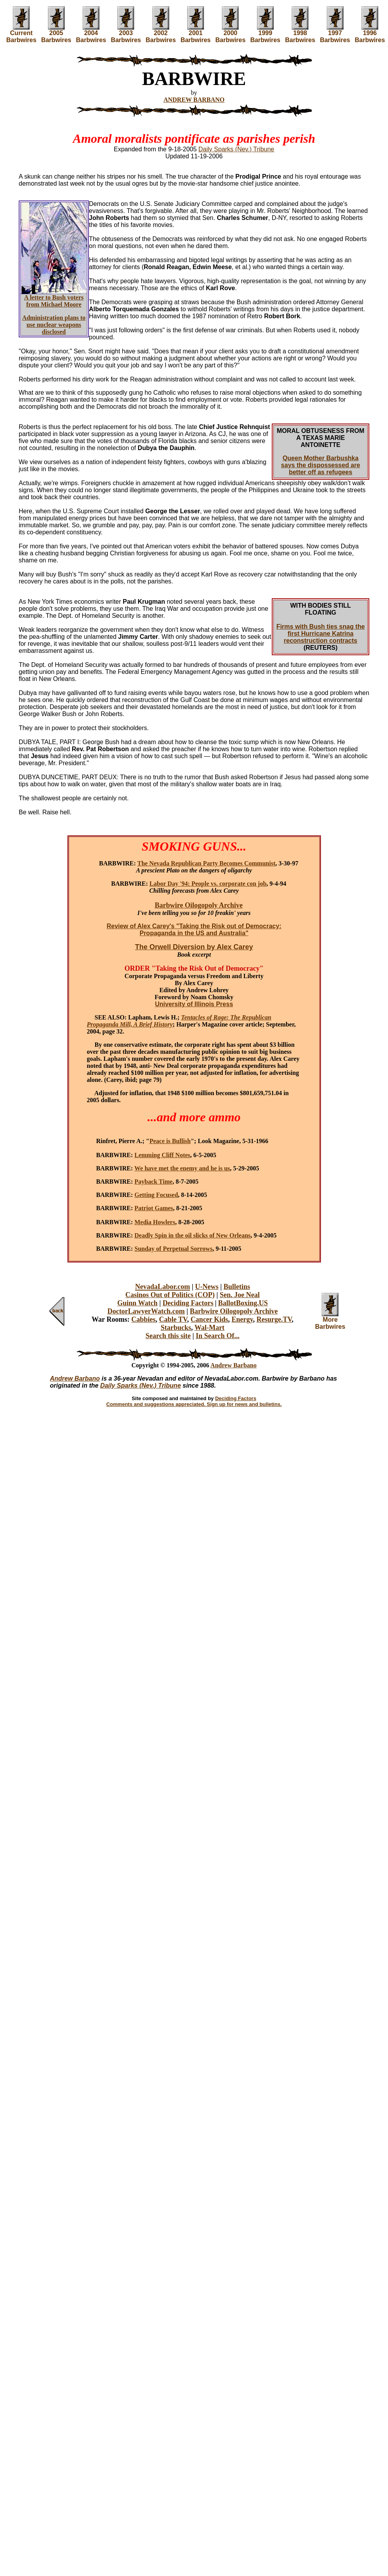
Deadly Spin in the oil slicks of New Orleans (193, 1235)
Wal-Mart (210, 1327)
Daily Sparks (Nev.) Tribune (236, 149)
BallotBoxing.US (243, 1303)
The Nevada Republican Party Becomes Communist (206, 863)
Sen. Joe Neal (240, 1295)
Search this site (168, 1336)
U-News (206, 1287)
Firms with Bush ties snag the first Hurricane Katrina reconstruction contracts (320, 633)
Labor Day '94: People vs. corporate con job (207, 883)
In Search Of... (217, 1336)
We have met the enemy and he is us (182, 1168)
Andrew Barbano (234, 1365)
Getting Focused (156, 1194)
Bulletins (236, 1287)
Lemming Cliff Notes (162, 1155)
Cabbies (143, 1319)
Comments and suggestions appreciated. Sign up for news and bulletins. (194, 1404)
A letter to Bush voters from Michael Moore (54, 301)
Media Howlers (155, 1222)
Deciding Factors (188, 1303)
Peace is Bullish (170, 1141)
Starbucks (176, 1327)
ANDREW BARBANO (194, 99)
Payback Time (154, 1181)
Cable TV (173, 1319)
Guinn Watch (137, 1303)
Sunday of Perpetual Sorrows (174, 1248)
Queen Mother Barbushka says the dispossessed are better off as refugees (320, 465)
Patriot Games (154, 1208)
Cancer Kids (209, 1319)
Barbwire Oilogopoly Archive (234, 1311)
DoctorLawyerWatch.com (145, 1311)
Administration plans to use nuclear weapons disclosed (54, 324)
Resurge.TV (274, 1319)
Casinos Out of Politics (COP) (170, 1295)
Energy (242, 1319)
